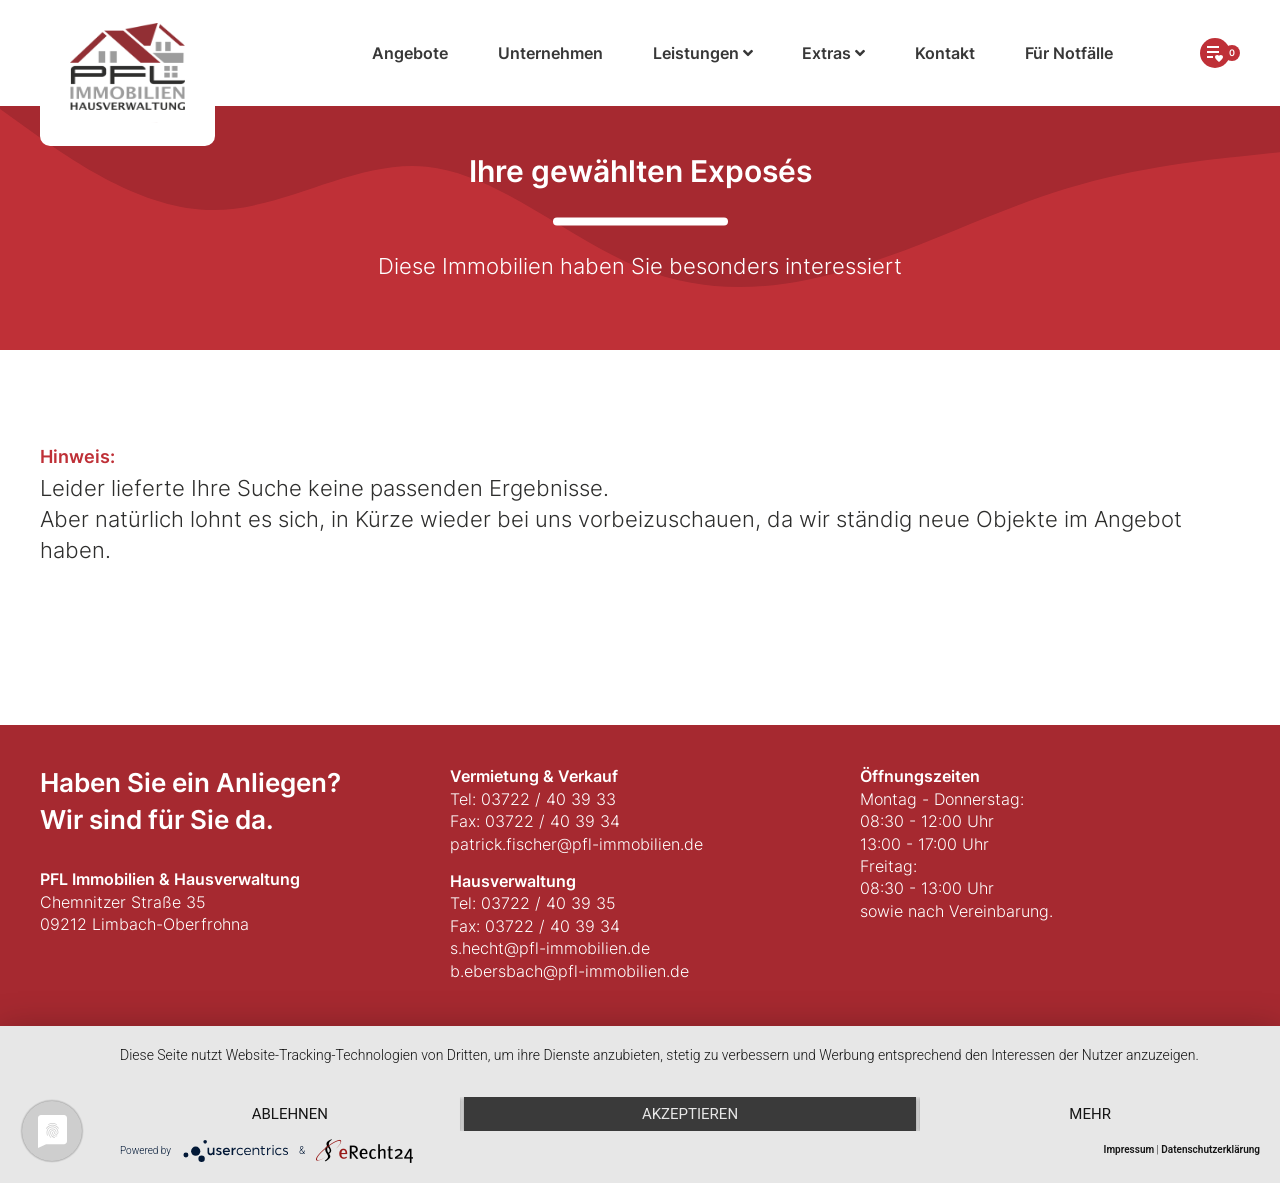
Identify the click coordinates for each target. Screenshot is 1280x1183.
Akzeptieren (690, 1114)
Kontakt (945, 53)
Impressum (1129, 1149)
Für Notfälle (1069, 53)
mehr (1090, 1114)
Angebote (410, 53)
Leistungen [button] (703, 53)
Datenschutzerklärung (1210, 1149)
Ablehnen (290, 1114)
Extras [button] (833, 53)
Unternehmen (550, 53)
